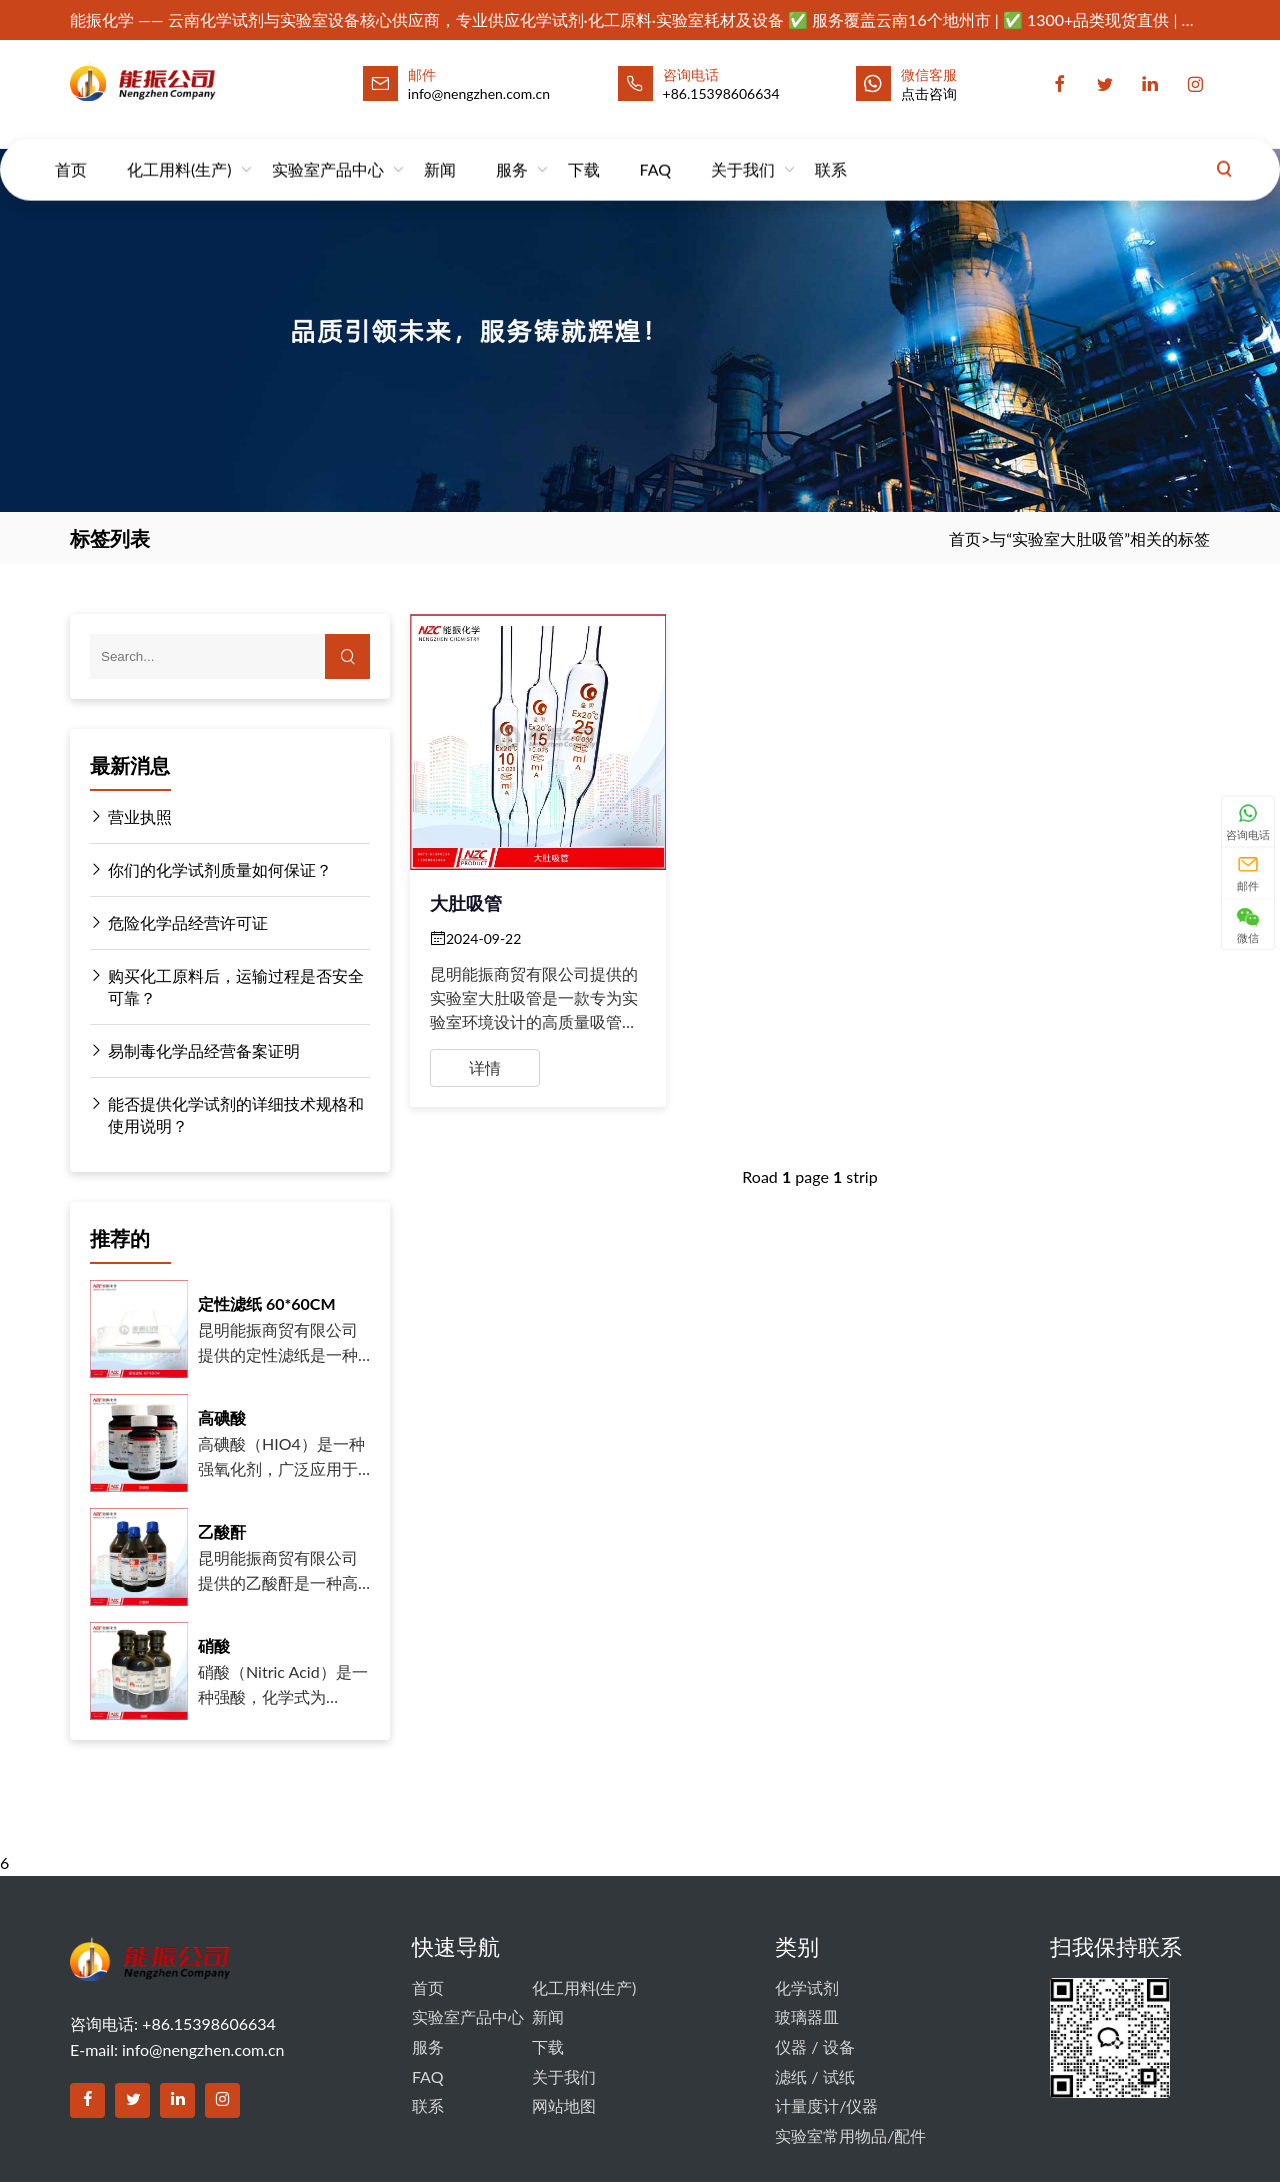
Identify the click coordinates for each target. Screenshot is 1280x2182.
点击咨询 (929, 93)
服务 (512, 149)
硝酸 (214, 1645)
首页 (71, 149)
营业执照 (131, 817)
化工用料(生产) (179, 149)
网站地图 (564, 2105)
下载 (584, 149)
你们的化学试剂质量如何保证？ (211, 870)
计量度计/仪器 (826, 2105)
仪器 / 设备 (814, 2046)
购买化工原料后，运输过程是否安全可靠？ (227, 986)
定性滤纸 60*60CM (267, 1303)
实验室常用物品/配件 (850, 2135)
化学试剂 (807, 1987)
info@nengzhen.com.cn (203, 2049)
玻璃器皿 (807, 2016)
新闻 (440, 149)
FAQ (655, 149)
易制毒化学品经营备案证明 (195, 1051)
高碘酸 (222, 1417)
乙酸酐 (222, 1531)
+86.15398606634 (721, 93)
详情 (485, 1067)
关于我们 (743, 149)
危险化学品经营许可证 (179, 923)
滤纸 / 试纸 (814, 2076)
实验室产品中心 (328, 149)
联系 (831, 149)
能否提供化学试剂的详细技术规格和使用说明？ (227, 1114)
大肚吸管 (466, 903)
